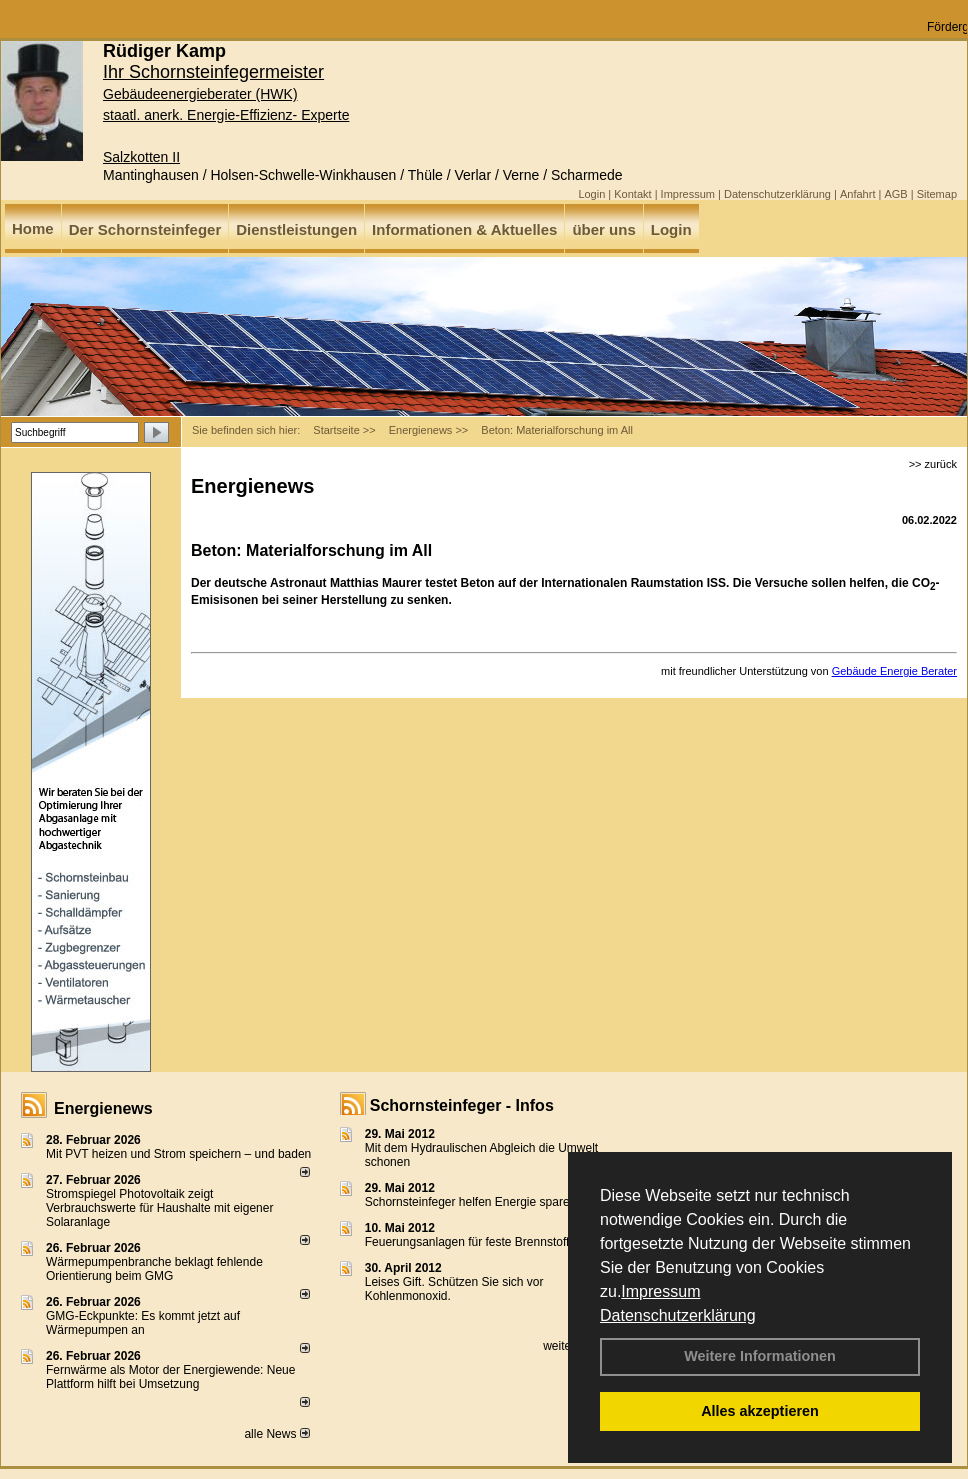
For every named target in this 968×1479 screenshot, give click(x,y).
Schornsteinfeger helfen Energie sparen (470, 1202)
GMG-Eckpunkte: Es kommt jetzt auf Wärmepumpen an (143, 1323)
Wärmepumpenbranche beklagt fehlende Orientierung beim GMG (154, 1269)
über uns (603, 229)
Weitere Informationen (760, 1356)
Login (591, 194)
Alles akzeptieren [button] (760, 1411)
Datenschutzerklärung (678, 1315)
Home (33, 228)
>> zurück (933, 464)
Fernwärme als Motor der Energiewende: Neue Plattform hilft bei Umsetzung (170, 1377)
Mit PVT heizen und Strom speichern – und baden (178, 1154)
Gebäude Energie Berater (894, 671)
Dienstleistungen (296, 229)
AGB (895, 194)
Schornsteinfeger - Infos (462, 1105)
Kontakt (632, 194)
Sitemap (937, 194)
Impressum (660, 1291)
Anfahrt (857, 194)
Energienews (103, 1108)
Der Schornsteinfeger (145, 229)
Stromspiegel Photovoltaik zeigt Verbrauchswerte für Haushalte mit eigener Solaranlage (159, 1208)
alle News (276, 1434)
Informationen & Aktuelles (464, 229)
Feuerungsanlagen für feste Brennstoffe (470, 1242)
